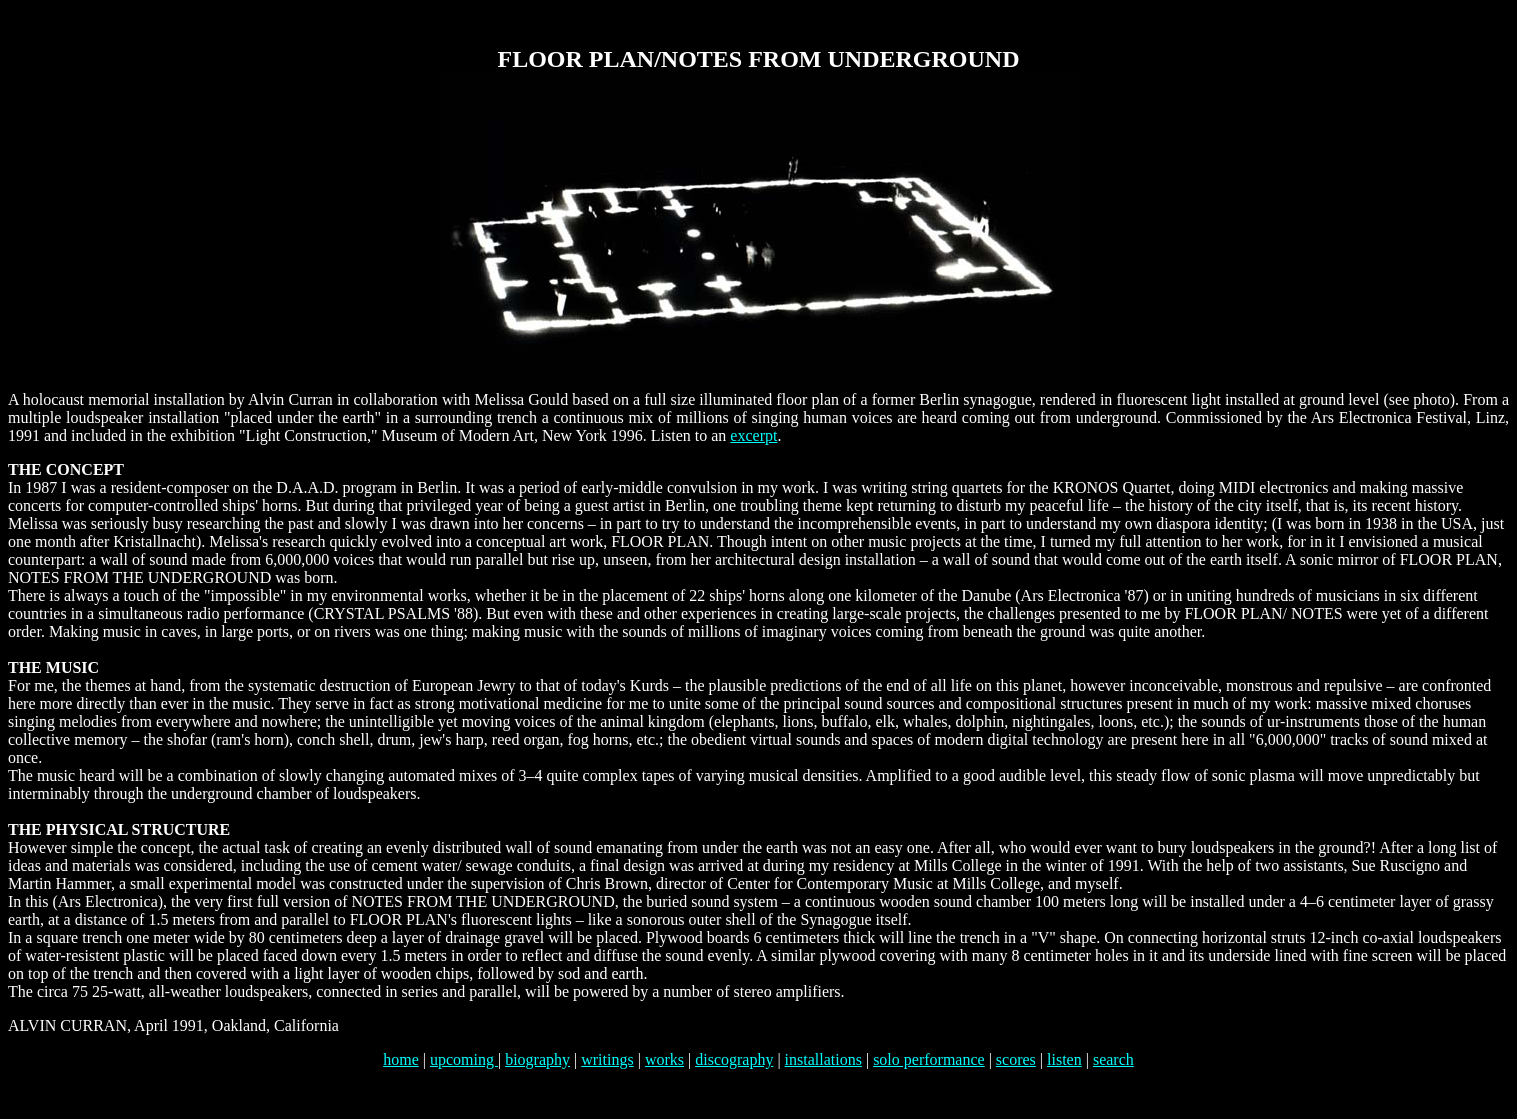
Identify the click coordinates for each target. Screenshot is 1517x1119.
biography (537, 1059)
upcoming (464, 1059)
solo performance (929, 1059)
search (1113, 1059)
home (401, 1059)
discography (734, 1059)
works (664, 1059)
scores (1016, 1059)
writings (607, 1059)
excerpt (753, 435)
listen (1064, 1059)
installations (823, 1059)
